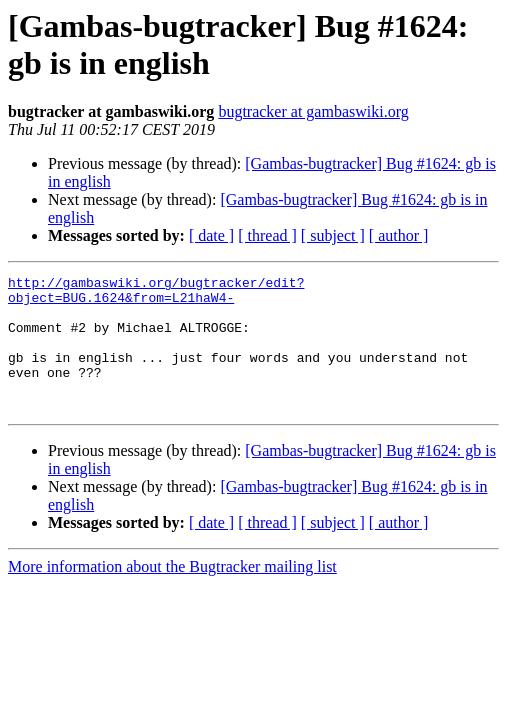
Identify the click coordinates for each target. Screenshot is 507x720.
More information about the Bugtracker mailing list (172, 593)
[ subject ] (333, 235)
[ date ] (211, 235)
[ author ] (399, 235)
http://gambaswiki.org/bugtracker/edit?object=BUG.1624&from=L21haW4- (156, 294)
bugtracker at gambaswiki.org (313, 111)
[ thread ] (267, 235)
